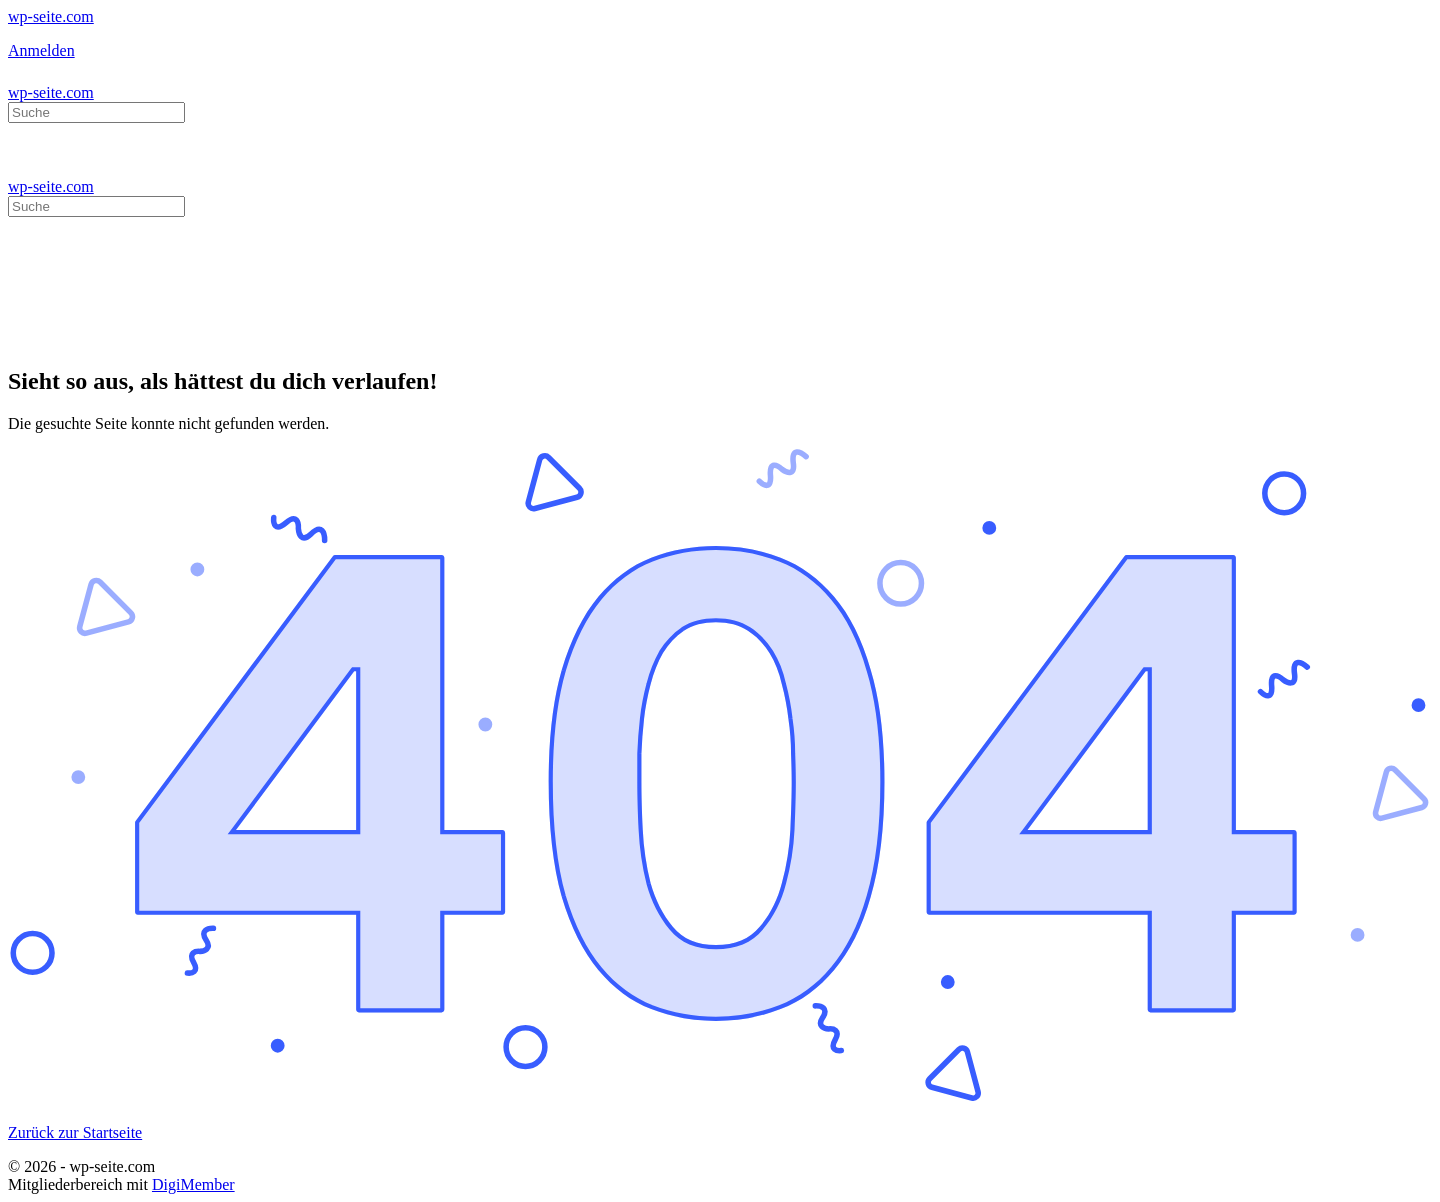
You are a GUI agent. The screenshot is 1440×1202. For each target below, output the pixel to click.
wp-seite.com (51, 16)
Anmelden (41, 50)
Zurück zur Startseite (75, 1132)
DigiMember (193, 1184)
